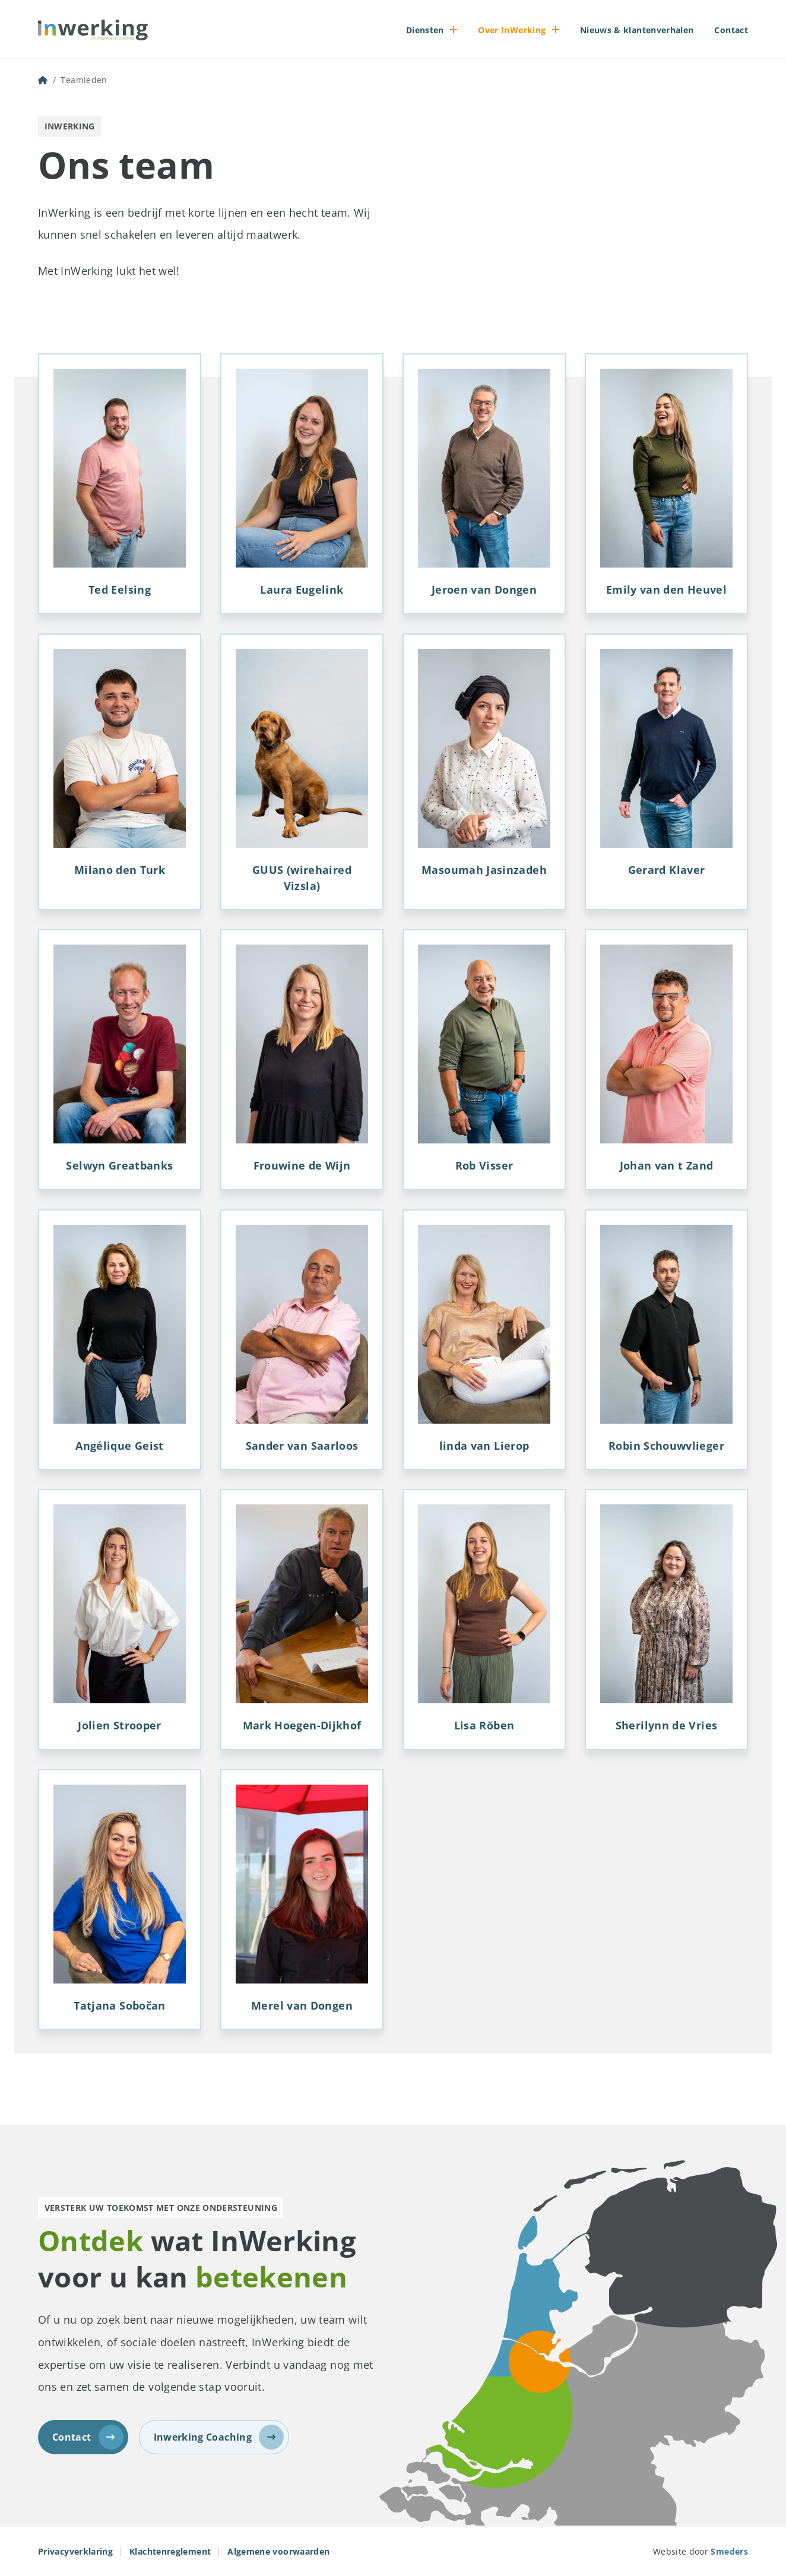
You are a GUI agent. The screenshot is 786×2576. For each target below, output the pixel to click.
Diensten (425, 30)
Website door (700, 2551)
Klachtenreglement (170, 2551)
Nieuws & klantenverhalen (637, 30)
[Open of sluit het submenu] (454, 29)
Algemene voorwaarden (278, 2551)
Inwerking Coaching (219, 2437)
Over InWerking (512, 30)
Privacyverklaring (75, 2551)
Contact (731, 30)
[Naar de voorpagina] (93, 29)
